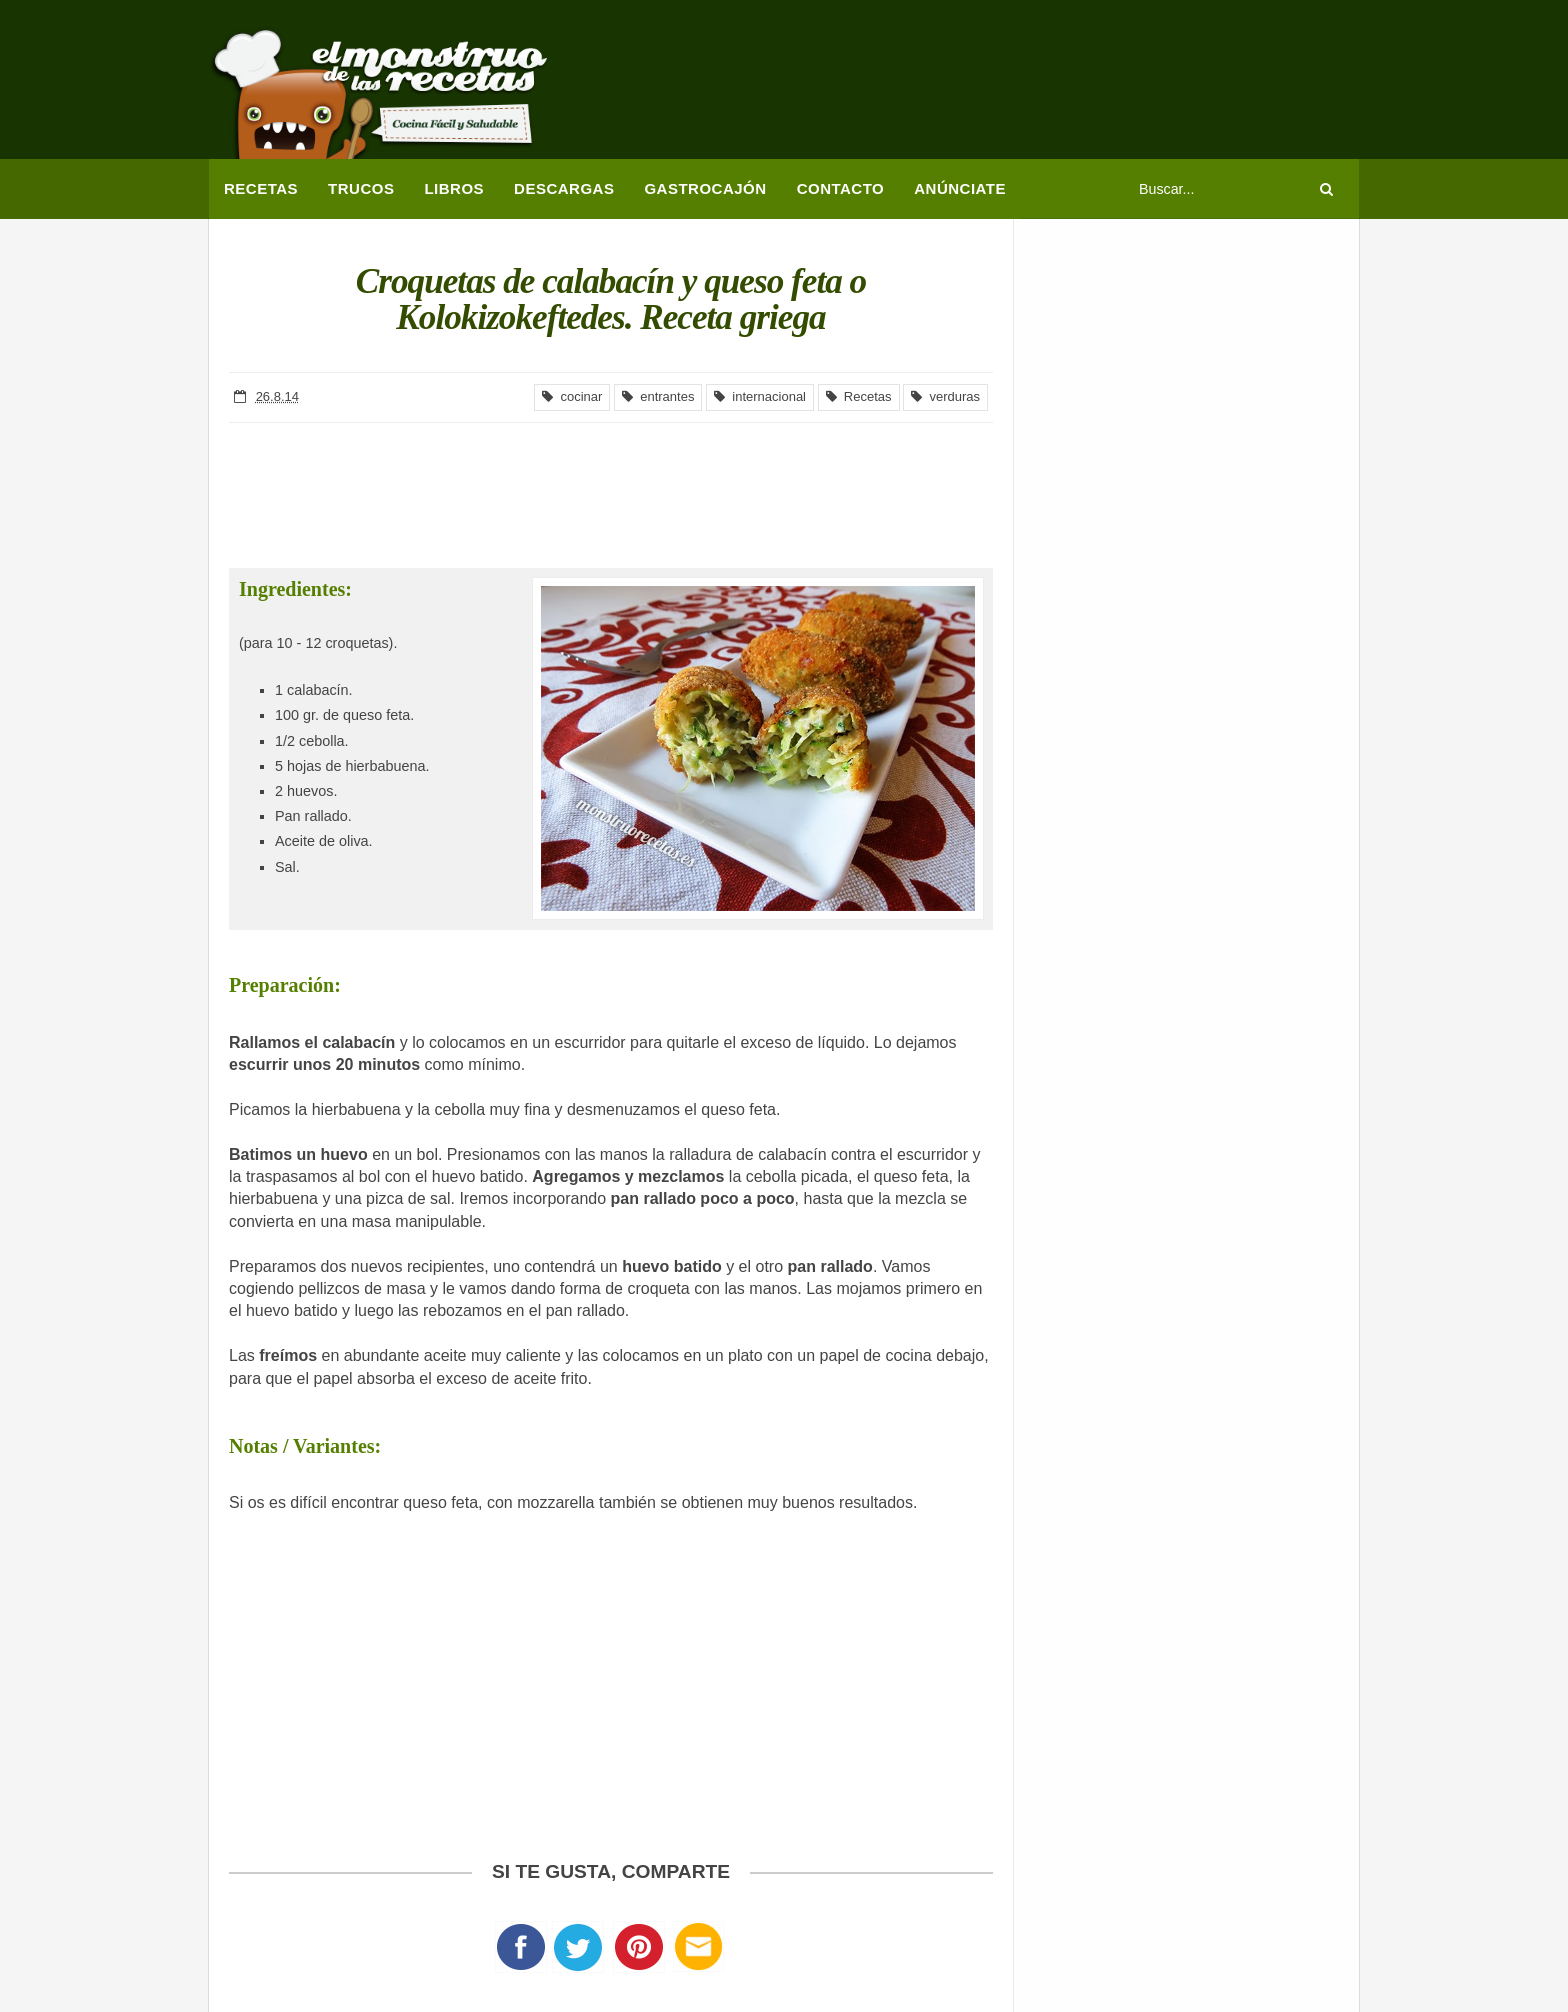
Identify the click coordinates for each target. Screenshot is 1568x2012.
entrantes (658, 396)
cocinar (572, 396)
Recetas (859, 396)
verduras (945, 396)
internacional (760, 396)
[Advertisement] (995, 85)
